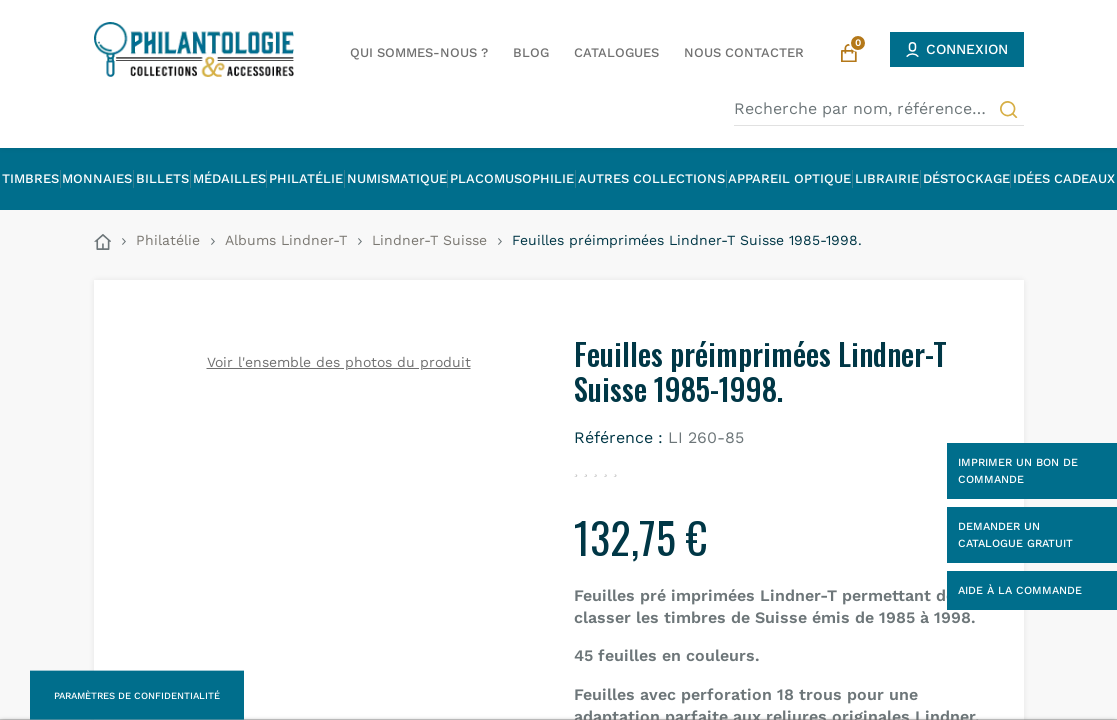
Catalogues (616, 52)
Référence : (618, 437)
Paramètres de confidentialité (137, 695)
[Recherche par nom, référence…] (879, 109)
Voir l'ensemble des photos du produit (339, 362)
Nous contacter (744, 52)
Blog (531, 52)
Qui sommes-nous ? (419, 52)
